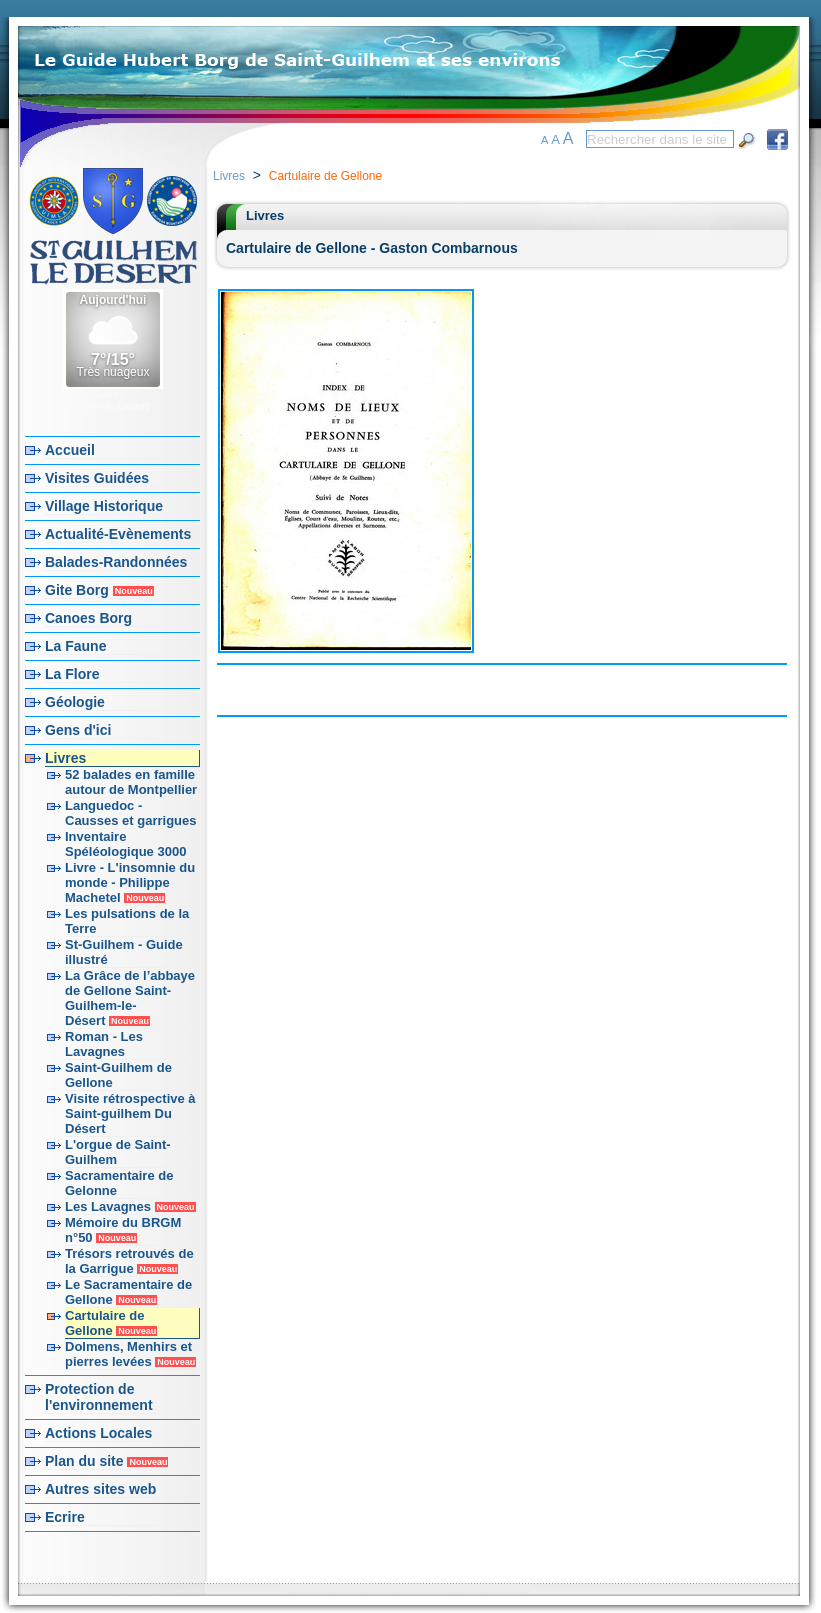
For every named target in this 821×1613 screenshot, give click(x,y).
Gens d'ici (78, 730)
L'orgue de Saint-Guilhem (118, 1152)
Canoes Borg (88, 618)
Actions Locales (98, 1433)
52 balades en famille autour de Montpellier (131, 782)
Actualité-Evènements (118, 534)
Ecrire (65, 1517)
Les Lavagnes (130, 1206)
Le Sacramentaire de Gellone (128, 1292)
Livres (65, 758)
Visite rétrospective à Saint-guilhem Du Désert (130, 1113)
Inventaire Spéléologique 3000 (125, 844)
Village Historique (104, 506)
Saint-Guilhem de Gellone (118, 1075)
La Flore (72, 674)
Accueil (70, 450)
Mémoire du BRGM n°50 (123, 1230)
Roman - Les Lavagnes (104, 1044)
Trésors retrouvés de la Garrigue (129, 1261)
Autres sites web (100, 1489)
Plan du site (106, 1461)
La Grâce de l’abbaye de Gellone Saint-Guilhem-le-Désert (130, 998)
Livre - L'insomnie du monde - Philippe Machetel (130, 882)
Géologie (75, 702)
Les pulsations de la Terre (127, 921)
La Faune (75, 646)
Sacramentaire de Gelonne (119, 1183)
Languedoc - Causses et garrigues (131, 813)
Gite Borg (99, 590)
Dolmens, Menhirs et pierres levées (130, 1354)
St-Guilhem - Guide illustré (124, 952)
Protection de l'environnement (99, 1397)
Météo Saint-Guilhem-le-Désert (106, 400)
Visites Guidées (97, 478)
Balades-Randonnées (116, 562)
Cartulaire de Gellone (111, 1323)
